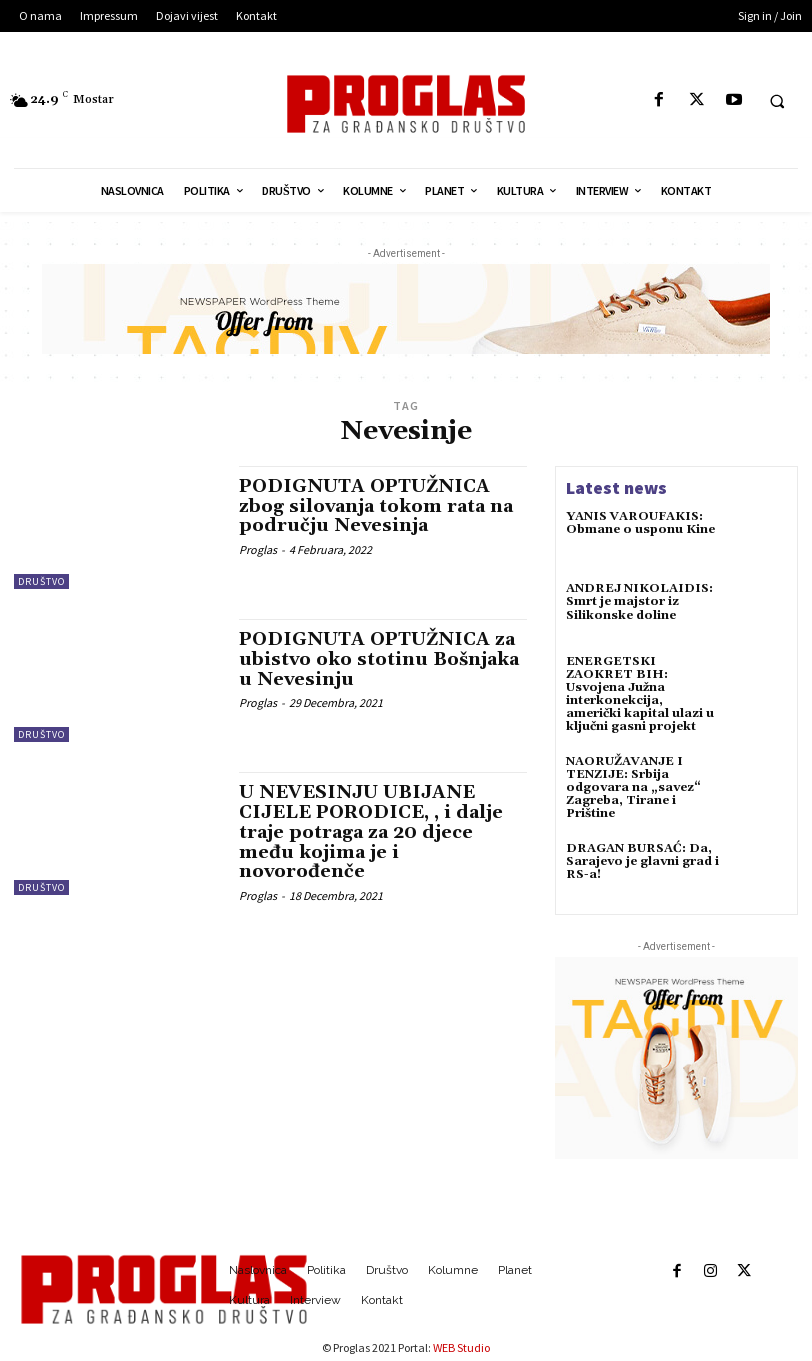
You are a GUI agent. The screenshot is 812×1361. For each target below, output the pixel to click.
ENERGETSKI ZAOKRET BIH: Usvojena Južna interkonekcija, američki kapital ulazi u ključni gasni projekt (640, 694)
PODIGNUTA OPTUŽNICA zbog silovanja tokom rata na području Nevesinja (376, 506)
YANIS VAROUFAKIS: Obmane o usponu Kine (640, 523)
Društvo (41, 581)
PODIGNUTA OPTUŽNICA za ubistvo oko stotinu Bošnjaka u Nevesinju (379, 659)
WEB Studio (461, 1347)
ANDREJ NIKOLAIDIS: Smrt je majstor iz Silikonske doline (639, 601)
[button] (777, 101)
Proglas (258, 549)
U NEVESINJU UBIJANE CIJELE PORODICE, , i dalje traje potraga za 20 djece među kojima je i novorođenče (371, 832)
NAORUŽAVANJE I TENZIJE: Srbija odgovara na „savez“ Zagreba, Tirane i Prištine (633, 788)
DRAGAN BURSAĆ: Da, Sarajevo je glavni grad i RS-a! (642, 861)
